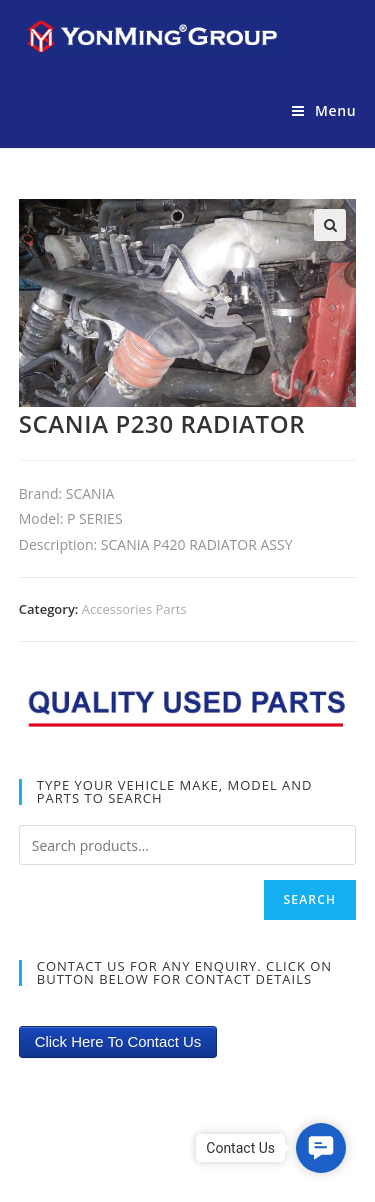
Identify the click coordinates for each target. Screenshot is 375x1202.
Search (310, 899)
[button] (321, 1148)
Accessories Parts (134, 609)
